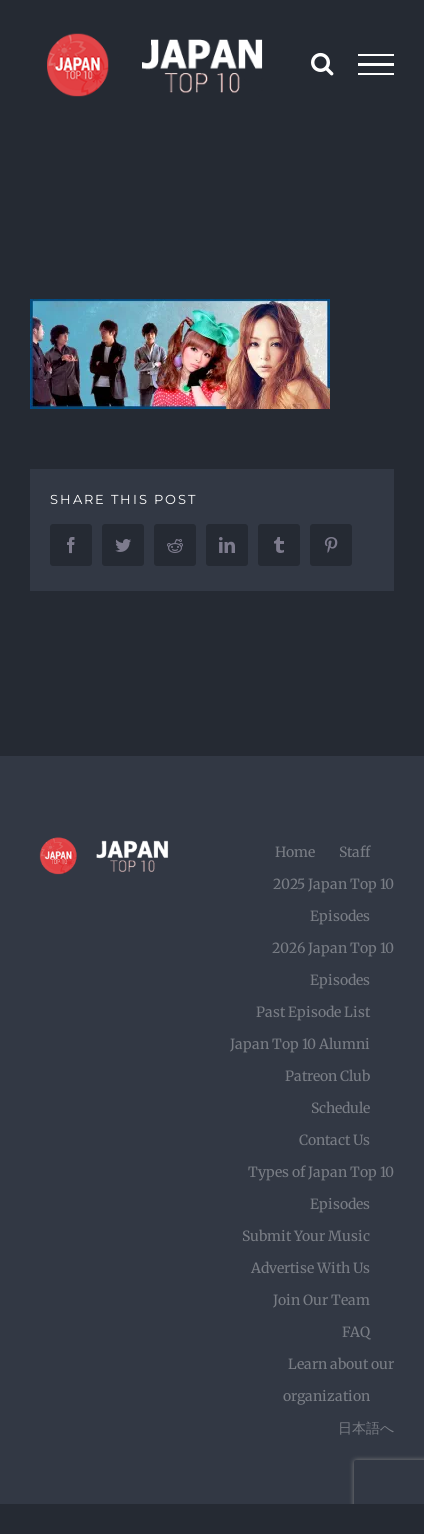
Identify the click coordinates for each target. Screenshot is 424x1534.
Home (295, 852)
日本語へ (366, 1428)
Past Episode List (313, 1012)
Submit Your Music (306, 1236)
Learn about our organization (338, 1380)
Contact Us (334, 1140)
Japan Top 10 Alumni (300, 1044)
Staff (354, 852)
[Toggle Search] (322, 63)
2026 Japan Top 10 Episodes (333, 964)
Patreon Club (327, 1076)
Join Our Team (321, 1300)
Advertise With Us (310, 1268)
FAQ (356, 1332)
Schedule (340, 1108)
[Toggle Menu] (376, 65)
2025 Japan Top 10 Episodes (333, 900)
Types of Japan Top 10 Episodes (321, 1188)
